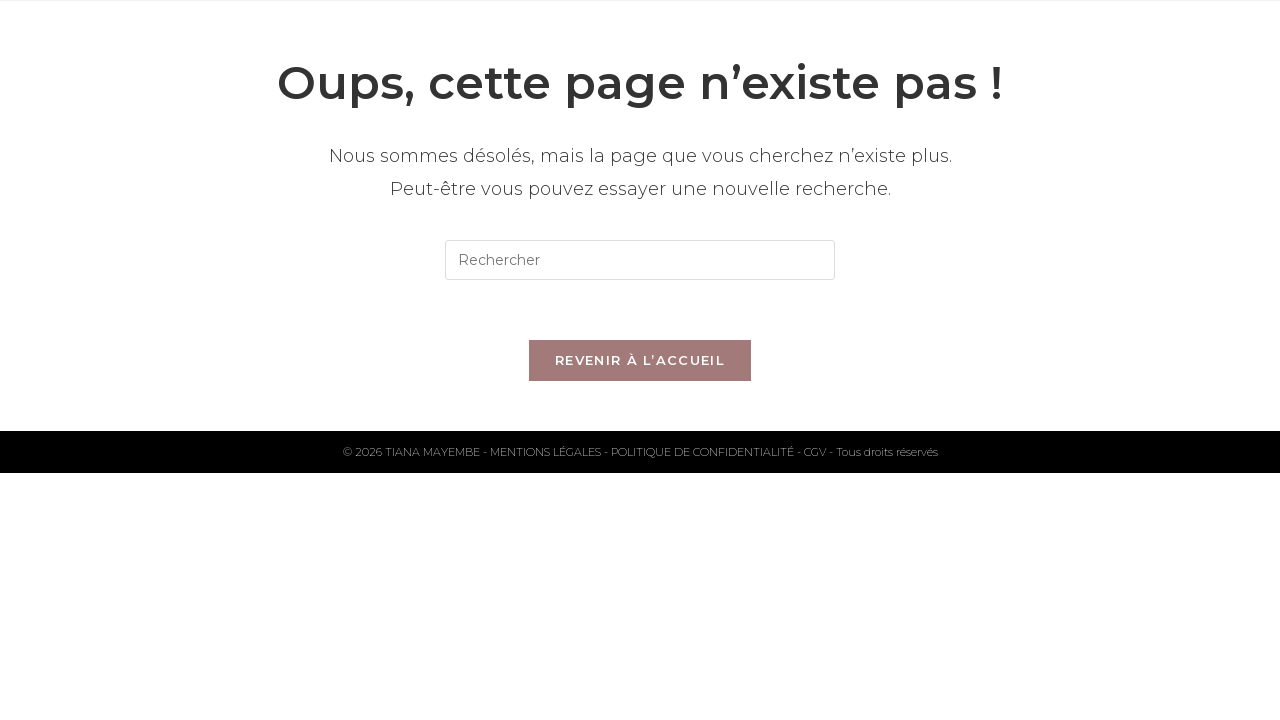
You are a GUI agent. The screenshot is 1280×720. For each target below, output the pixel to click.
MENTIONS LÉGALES (547, 452)
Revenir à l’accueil (640, 360)
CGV (816, 452)
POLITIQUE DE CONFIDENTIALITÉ (704, 452)
